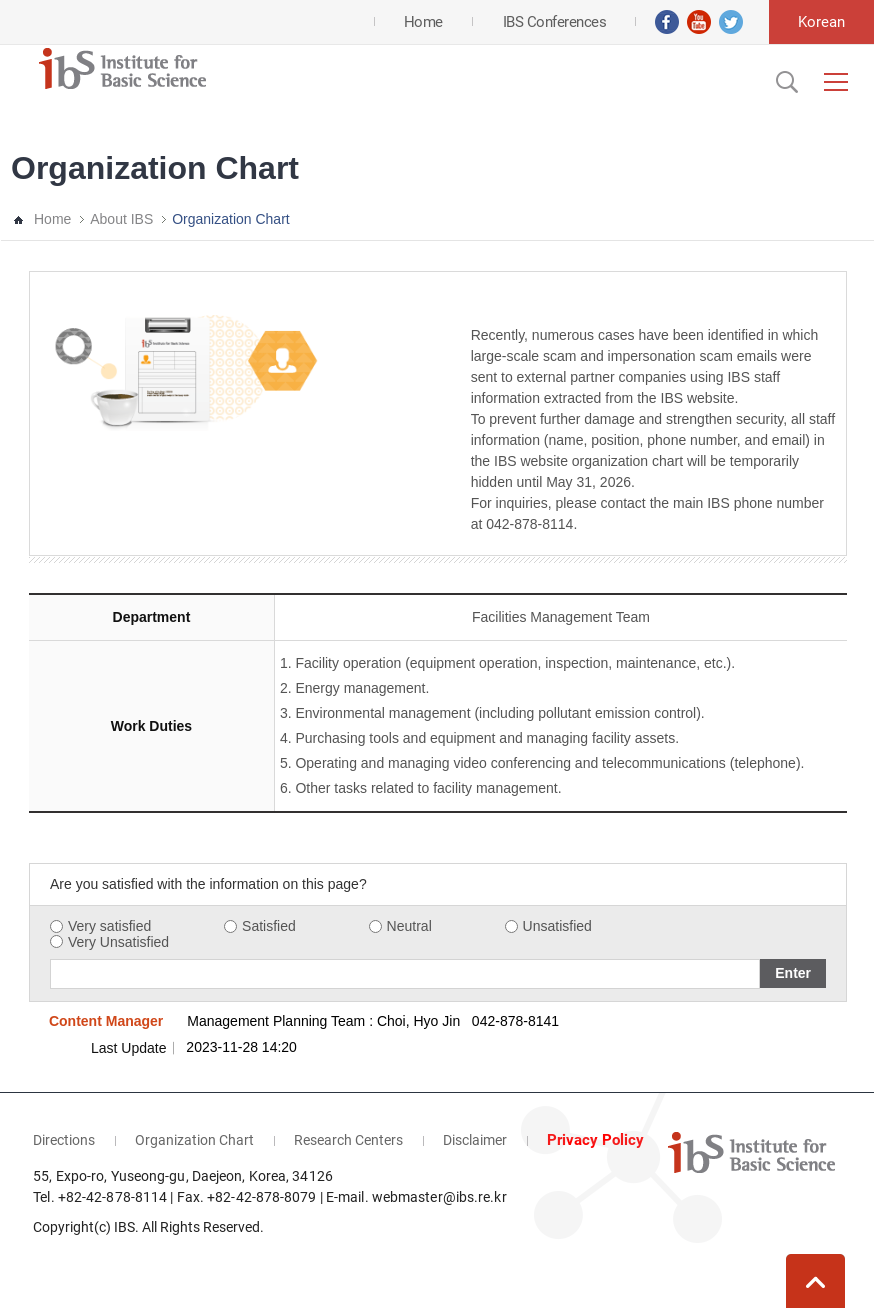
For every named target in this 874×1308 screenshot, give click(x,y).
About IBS (121, 219)
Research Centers (348, 1140)
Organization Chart (231, 219)
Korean (821, 22)
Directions (64, 1140)
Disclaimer (475, 1140)
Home (52, 219)
